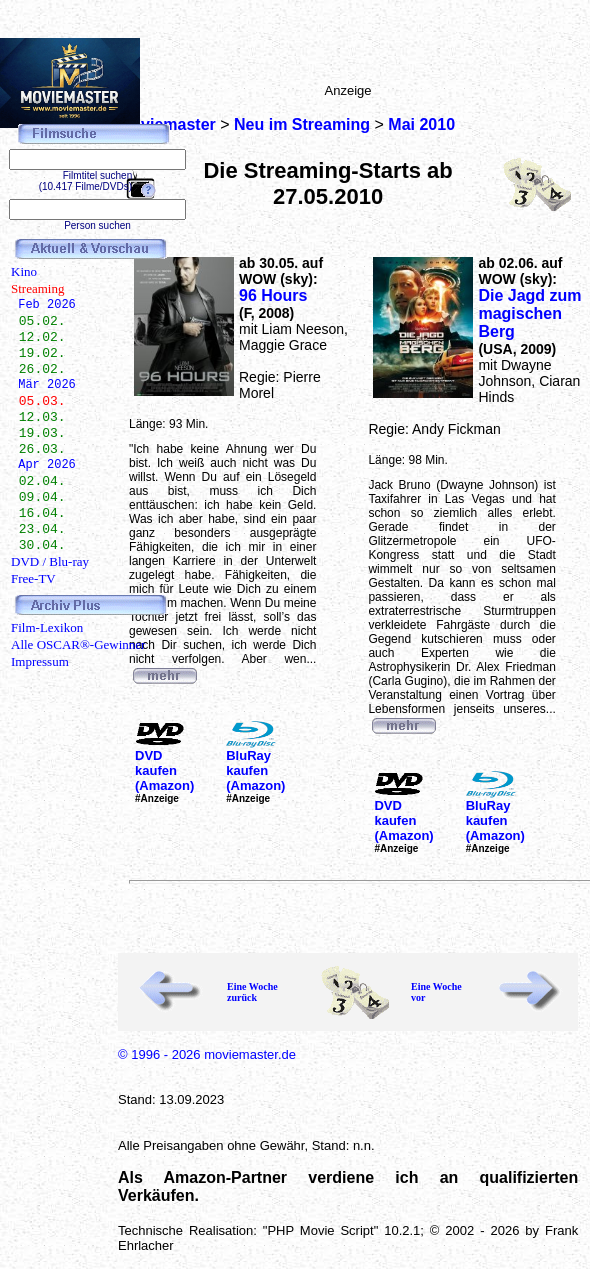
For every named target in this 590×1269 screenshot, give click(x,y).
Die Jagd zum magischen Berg (529, 313)
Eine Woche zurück (252, 992)
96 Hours (273, 295)
